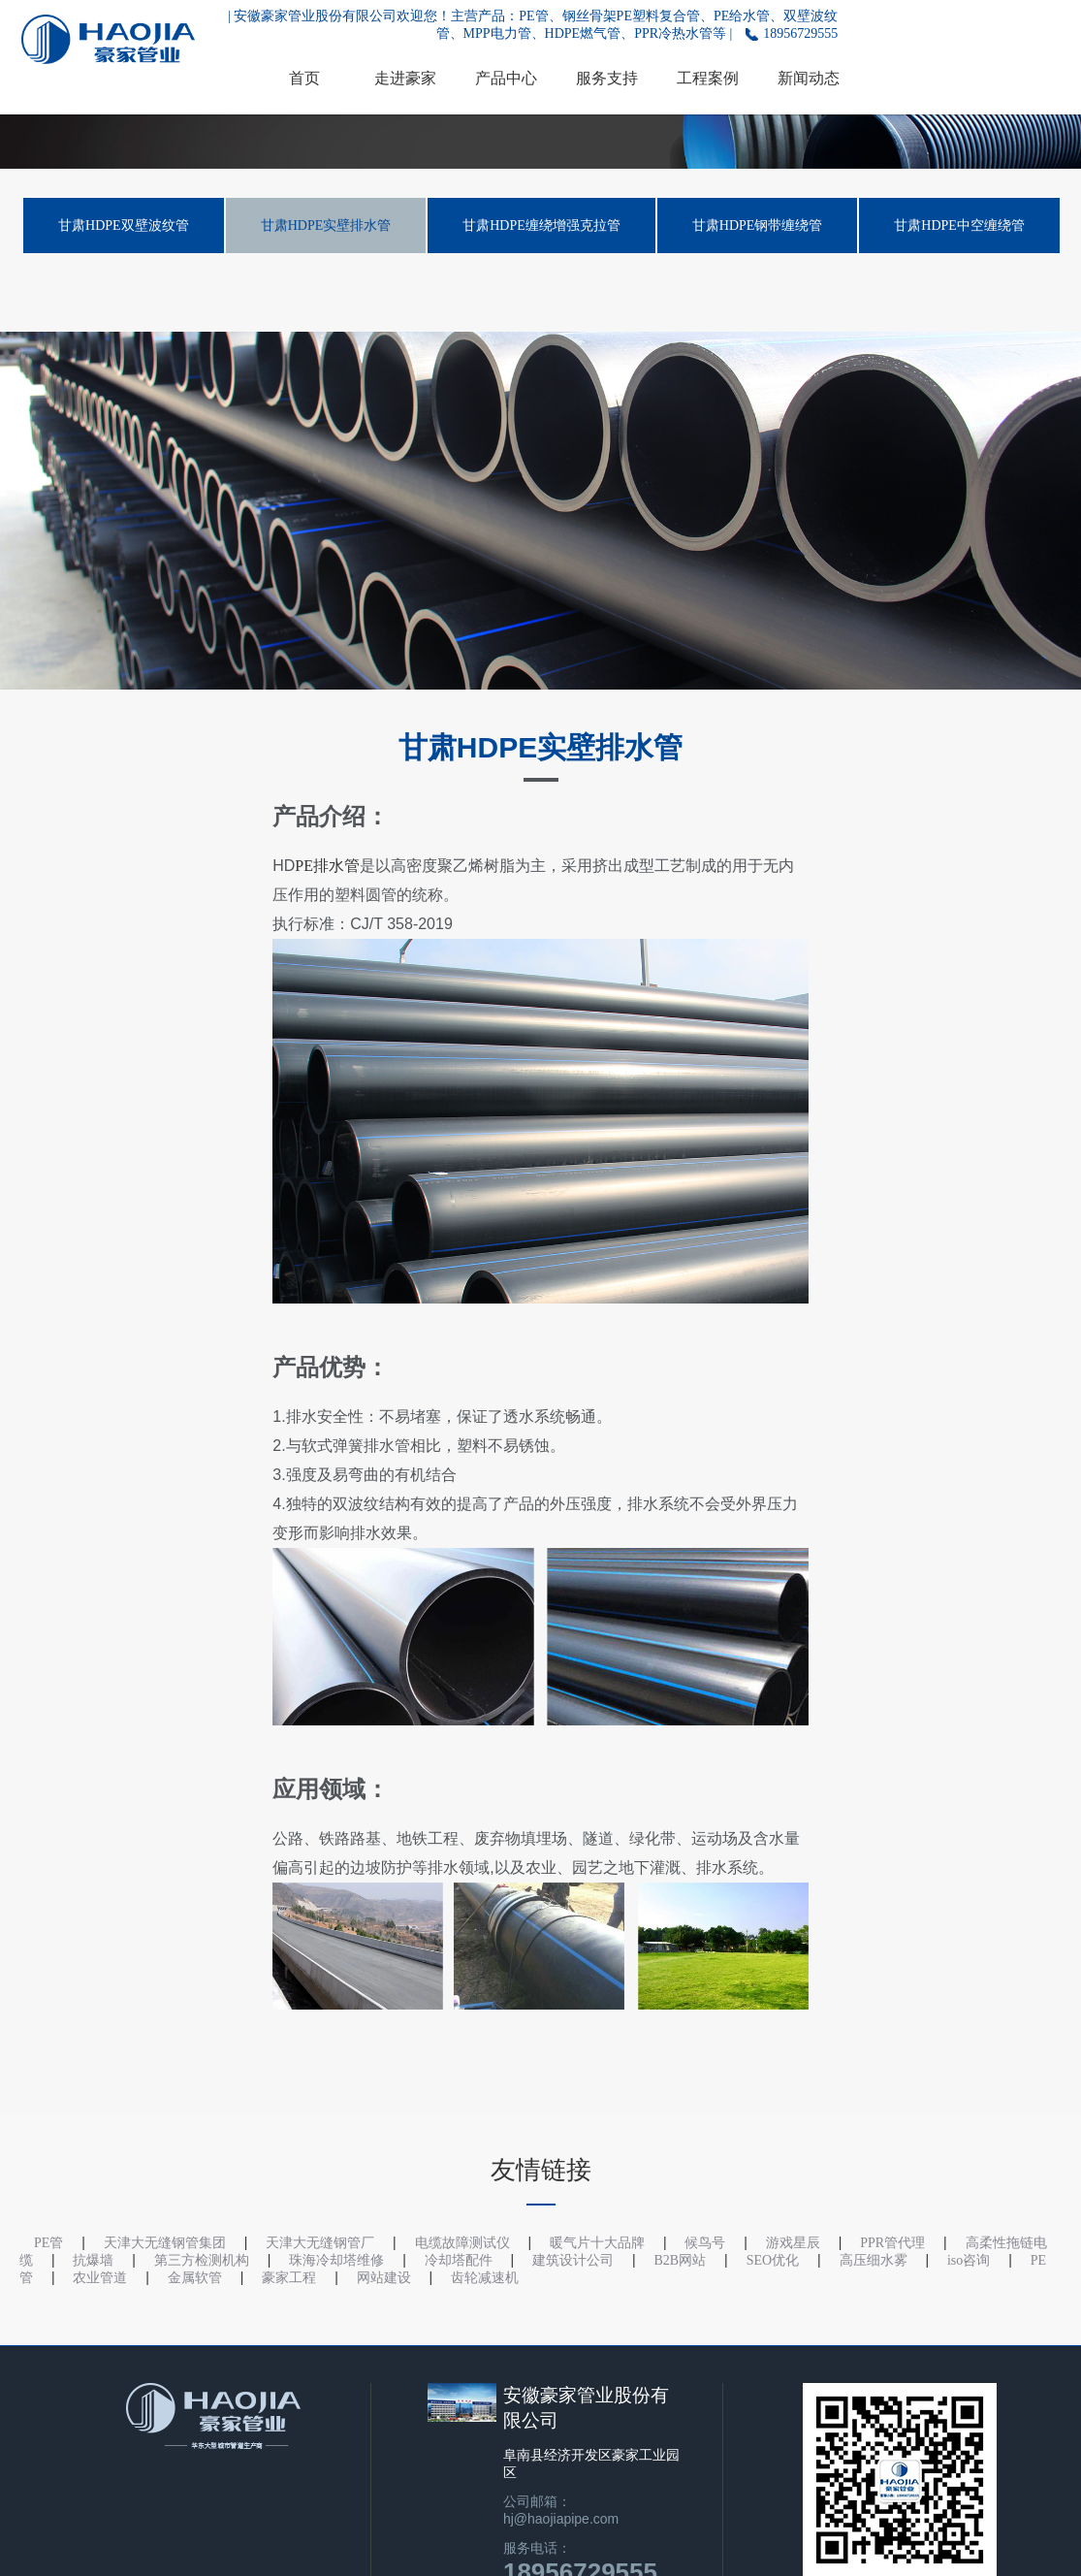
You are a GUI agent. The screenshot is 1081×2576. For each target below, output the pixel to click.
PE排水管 (327, 865)
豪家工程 (289, 2277)
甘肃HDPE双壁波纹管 (123, 225)
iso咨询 (968, 2260)
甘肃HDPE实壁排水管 (326, 225)
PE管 (48, 2243)
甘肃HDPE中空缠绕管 (959, 225)
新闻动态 (809, 78)
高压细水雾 (873, 2260)
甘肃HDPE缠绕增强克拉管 (541, 225)
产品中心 (506, 78)
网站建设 (384, 2277)
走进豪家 (405, 78)
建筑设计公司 (573, 2260)
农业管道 (100, 2277)
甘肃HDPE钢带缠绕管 (757, 225)
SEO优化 (773, 2260)
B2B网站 (680, 2260)
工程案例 (708, 78)
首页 (304, 78)
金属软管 (195, 2277)
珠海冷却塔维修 (336, 2260)
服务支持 (607, 78)
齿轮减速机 (485, 2277)
